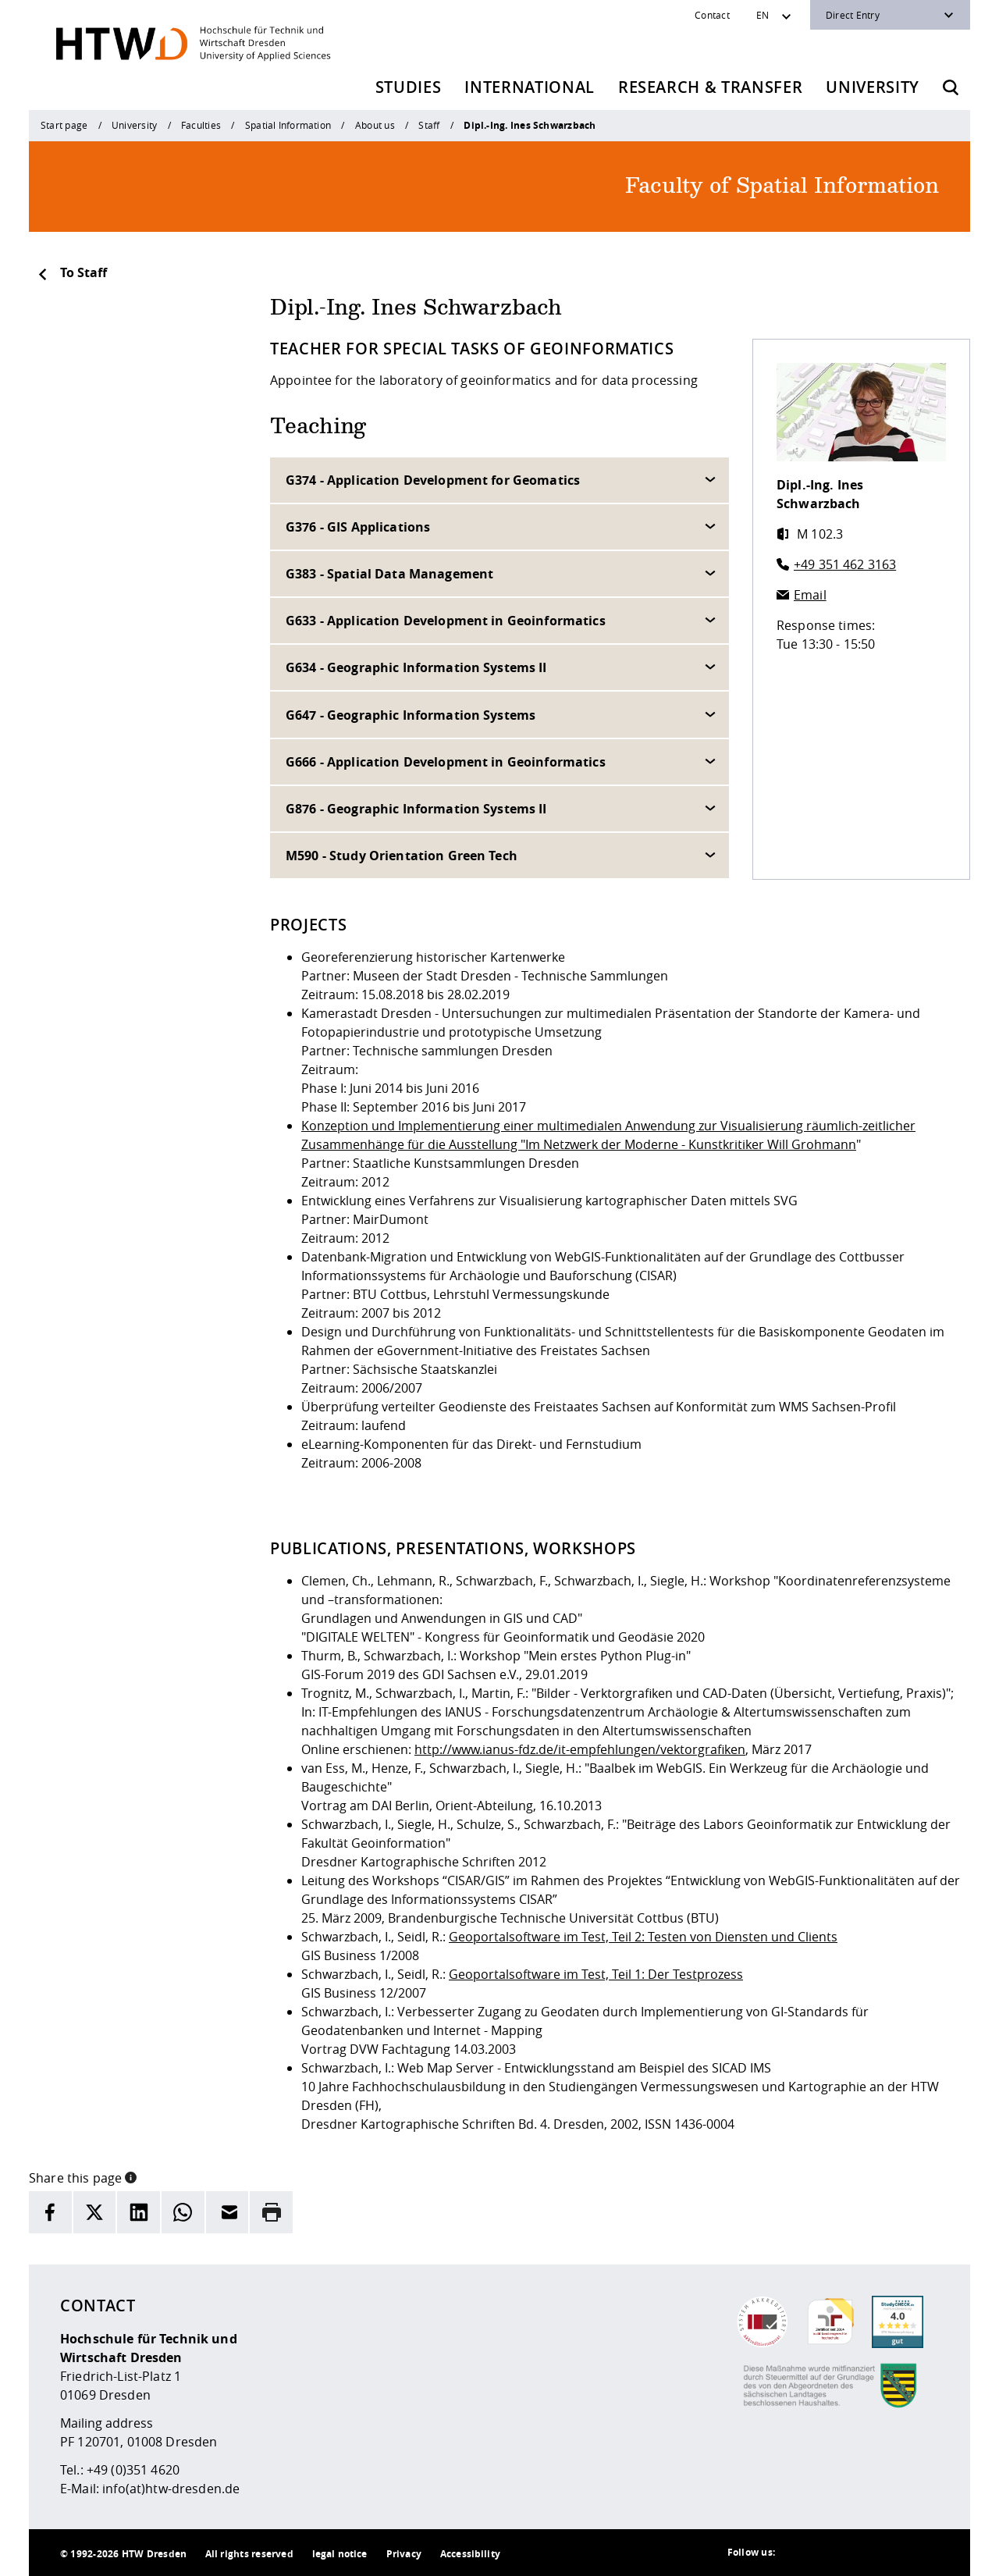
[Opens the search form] (950, 87)
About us (375, 125)
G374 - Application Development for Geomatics (433, 480)
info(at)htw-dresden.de (171, 2488)
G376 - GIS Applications (358, 526)
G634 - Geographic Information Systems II (416, 667)
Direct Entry (853, 15)
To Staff (72, 272)
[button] (131, 2176)
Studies (408, 87)
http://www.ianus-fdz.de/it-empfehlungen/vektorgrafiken (579, 1749)
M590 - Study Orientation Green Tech (401, 855)
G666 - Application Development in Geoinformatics (446, 761)
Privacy (403, 2553)
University (872, 87)
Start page (64, 125)
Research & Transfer (710, 87)
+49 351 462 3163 (845, 564)
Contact (712, 15)
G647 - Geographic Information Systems (410, 715)
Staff (428, 125)
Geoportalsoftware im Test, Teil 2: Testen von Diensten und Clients (643, 1936)
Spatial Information (288, 125)
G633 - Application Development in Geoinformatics (446, 620)
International (529, 87)
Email (810, 594)
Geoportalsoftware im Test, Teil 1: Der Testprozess (596, 1974)
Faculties (201, 125)
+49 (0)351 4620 (133, 2469)
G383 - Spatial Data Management (389, 573)
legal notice (340, 2553)
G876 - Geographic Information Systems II (416, 808)
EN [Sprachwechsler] (762, 15)
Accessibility (470, 2553)
